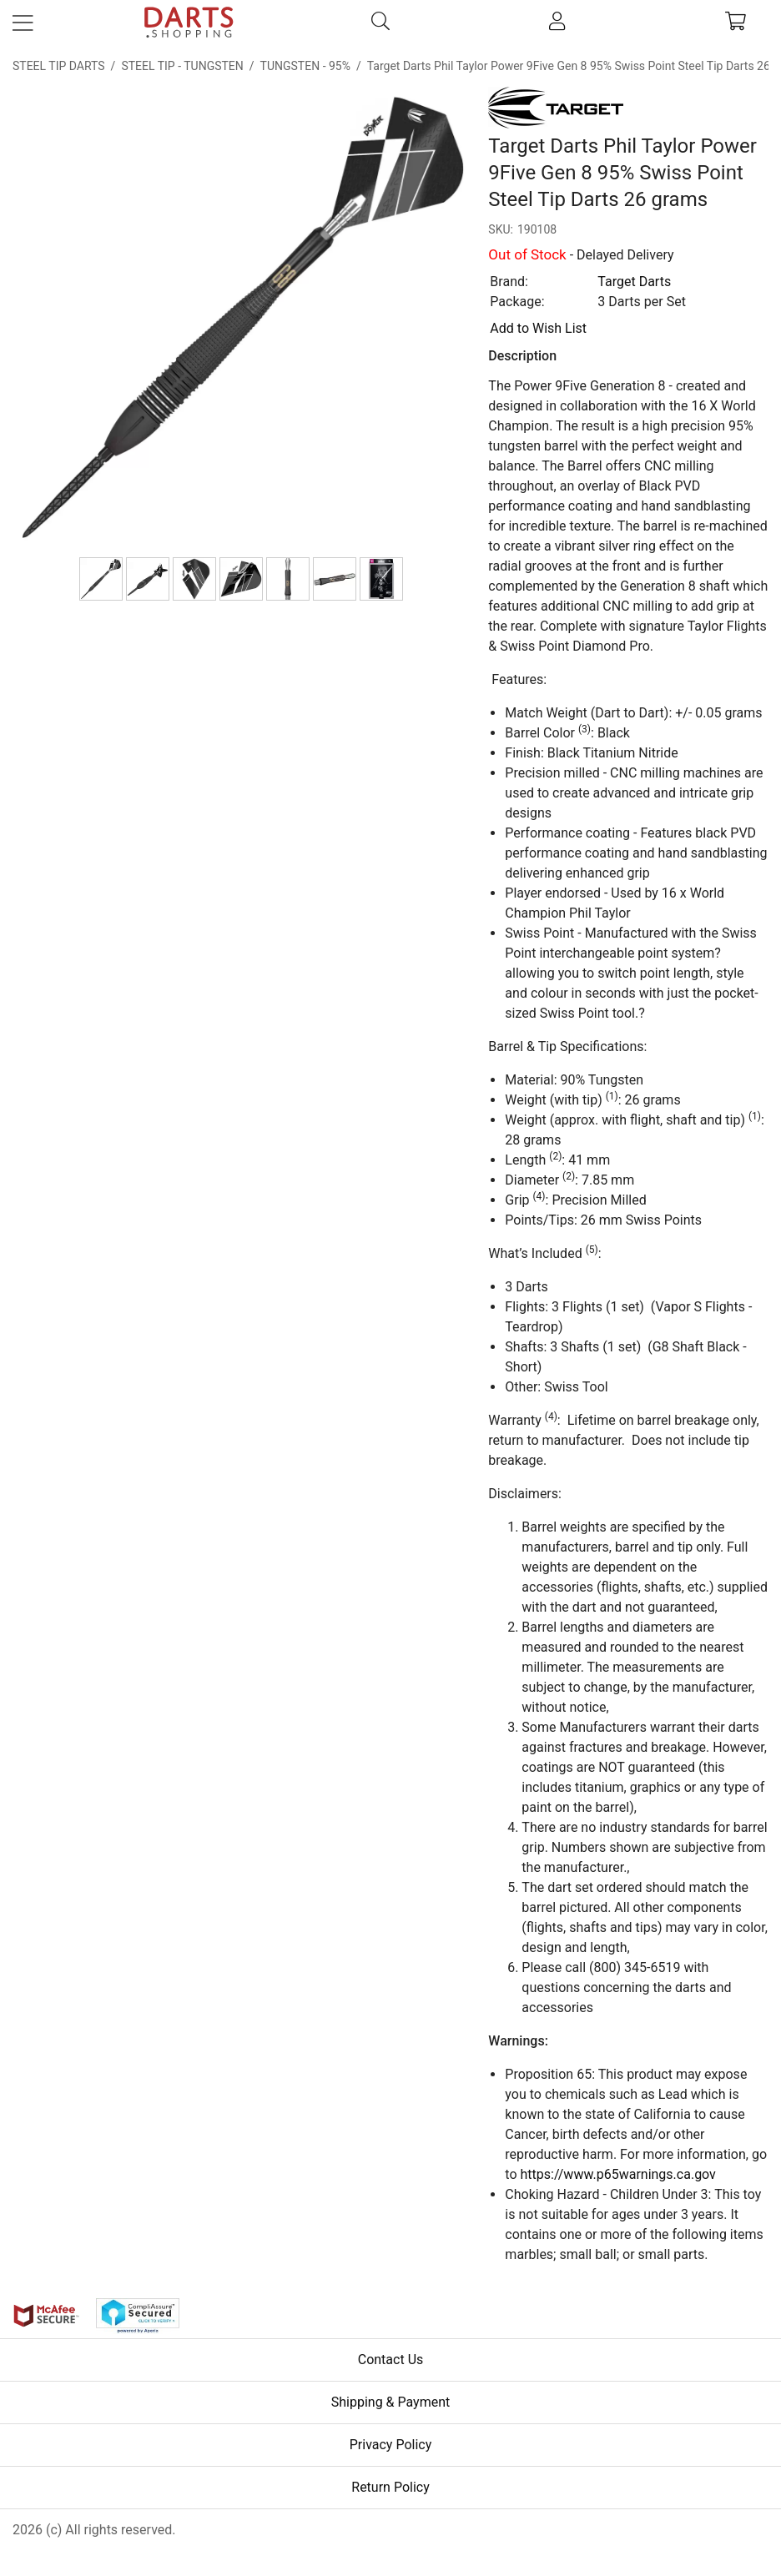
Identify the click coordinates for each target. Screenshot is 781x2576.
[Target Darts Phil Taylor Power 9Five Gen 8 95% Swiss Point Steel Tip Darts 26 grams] (101, 579)
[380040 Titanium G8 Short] (288, 579)
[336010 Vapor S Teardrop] (194, 579)
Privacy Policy (391, 2445)
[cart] (735, 22)
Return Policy (390, 2487)
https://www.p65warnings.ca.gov (618, 2174)
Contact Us (391, 2359)
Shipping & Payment (391, 2402)
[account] (557, 22)
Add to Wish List (538, 328)
